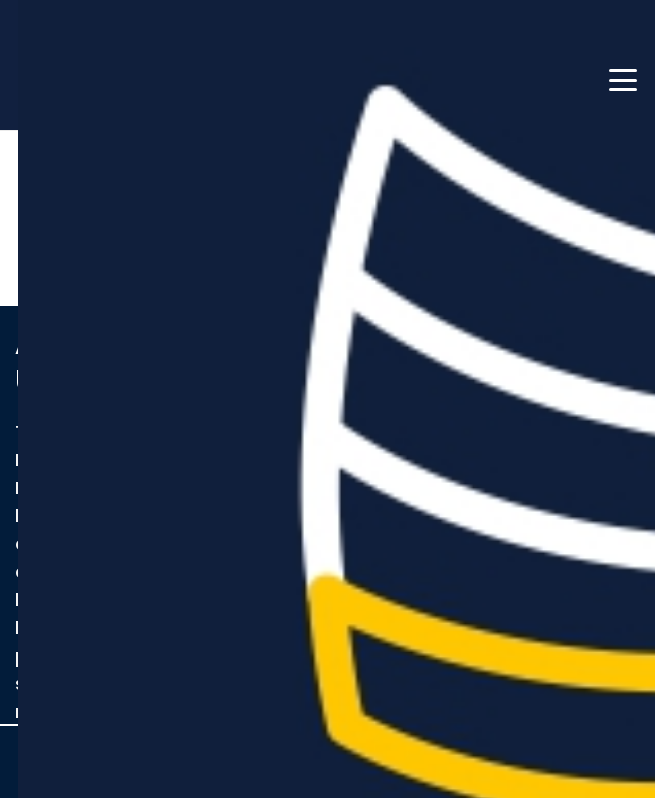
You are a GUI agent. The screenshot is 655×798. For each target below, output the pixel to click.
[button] (623, 80)
